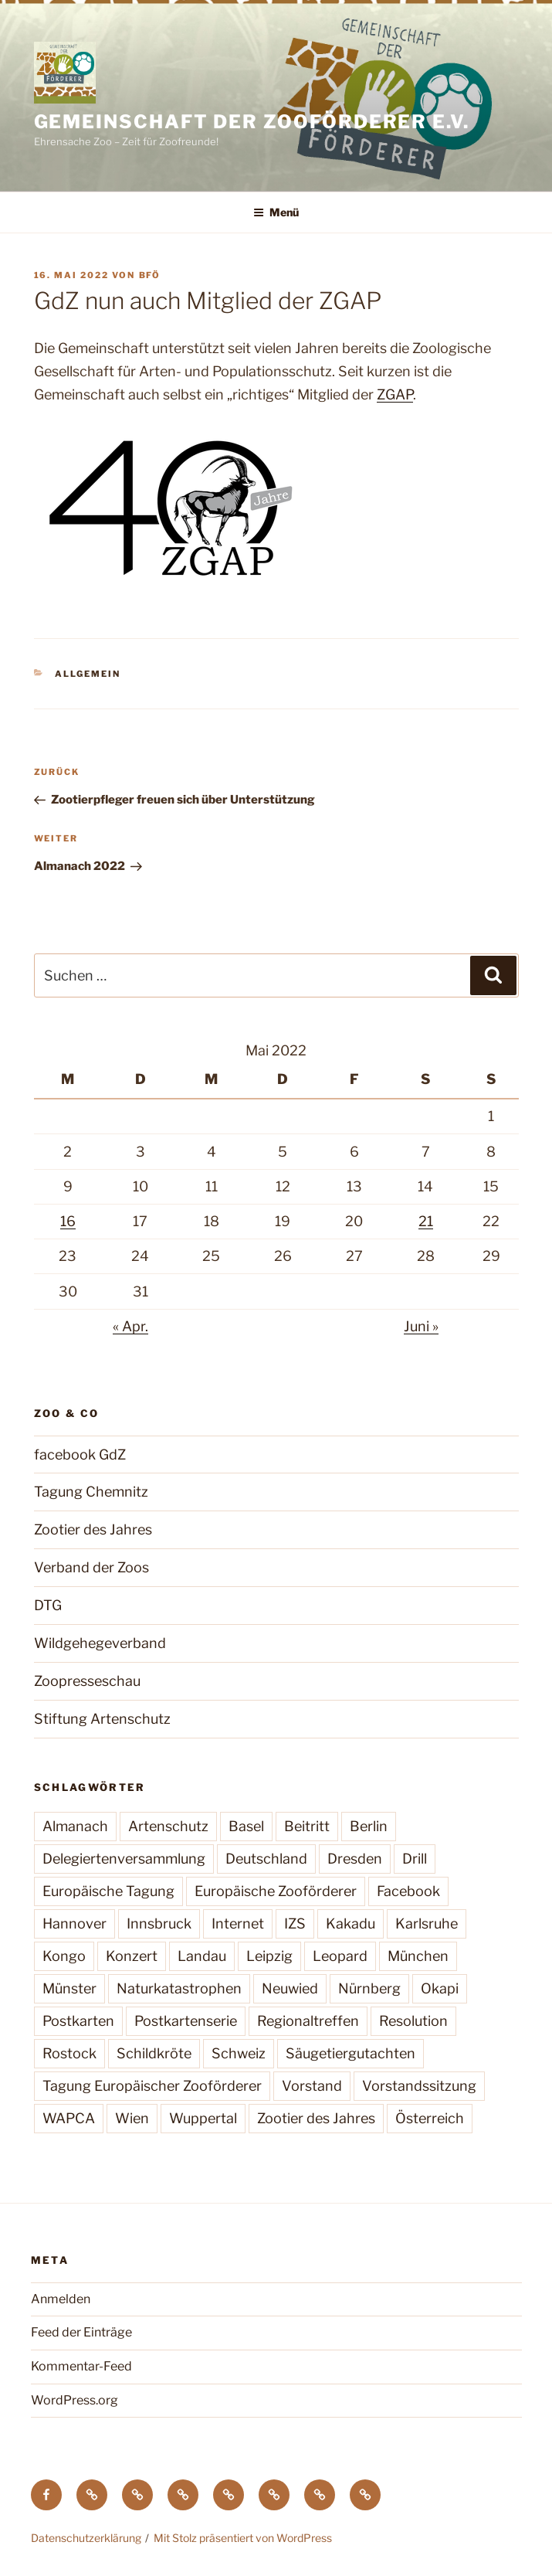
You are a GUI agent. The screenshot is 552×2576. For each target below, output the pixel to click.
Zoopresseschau (87, 1681)
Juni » (421, 1326)
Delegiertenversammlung (123, 1858)
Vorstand (312, 2086)
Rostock (69, 2053)
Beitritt (307, 1826)
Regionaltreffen (308, 2021)
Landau (202, 1956)
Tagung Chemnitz (91, 1491)
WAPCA (68, 2118)
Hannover (74, 1923)
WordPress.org (74, 2400)
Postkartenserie (185, 2021)
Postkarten (78, 2021)
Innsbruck (159, 1923)
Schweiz (239, 2053)
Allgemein (87, 673)
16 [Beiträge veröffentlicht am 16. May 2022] (68, 1221)
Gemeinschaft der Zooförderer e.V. (251, 121)
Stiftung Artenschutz (102, 1719)
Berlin (369, 1826)
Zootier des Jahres (93, 1529)
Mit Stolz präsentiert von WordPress (243, 2537)
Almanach (75, 1826)
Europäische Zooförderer (276, 1891)
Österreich (429, 2118)
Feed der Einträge (81, 2332)
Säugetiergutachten (350, 2053)
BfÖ (150, 275)
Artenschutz (168, 1826)
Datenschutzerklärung (86, 2537)
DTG (48, 1605)
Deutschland (266, 1858)
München (418, 1956)
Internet (238, 1923)
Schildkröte (154, 2053)
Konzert (131, 1956)
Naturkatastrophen (179, 1988)
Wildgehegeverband (100, 1643)
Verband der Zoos (91, 1567)
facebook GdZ (80, 1454)
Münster (69, 1988)
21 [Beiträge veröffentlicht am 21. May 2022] (425, 1221)
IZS (295, 1923)
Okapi (440, 1988)
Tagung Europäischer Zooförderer (152, 2086)
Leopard (340, 1956)
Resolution (413, 2021)
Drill (414, 1858)
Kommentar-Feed (81, 2366)
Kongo (64, 1956)
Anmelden (60, 2299)
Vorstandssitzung (419, 2086)
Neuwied (290, 1988)
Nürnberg (369, 1988)
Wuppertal (203, 2118)
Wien (132, 2118)
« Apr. (130, 1326)
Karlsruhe (426, 1923)
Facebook (408, 1891)
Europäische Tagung (108, 1891)
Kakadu (350, 1923)
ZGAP (395, 394)
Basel (246, 1826)
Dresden (354, 1858)
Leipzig (269, 1956)
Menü (276, 212)
